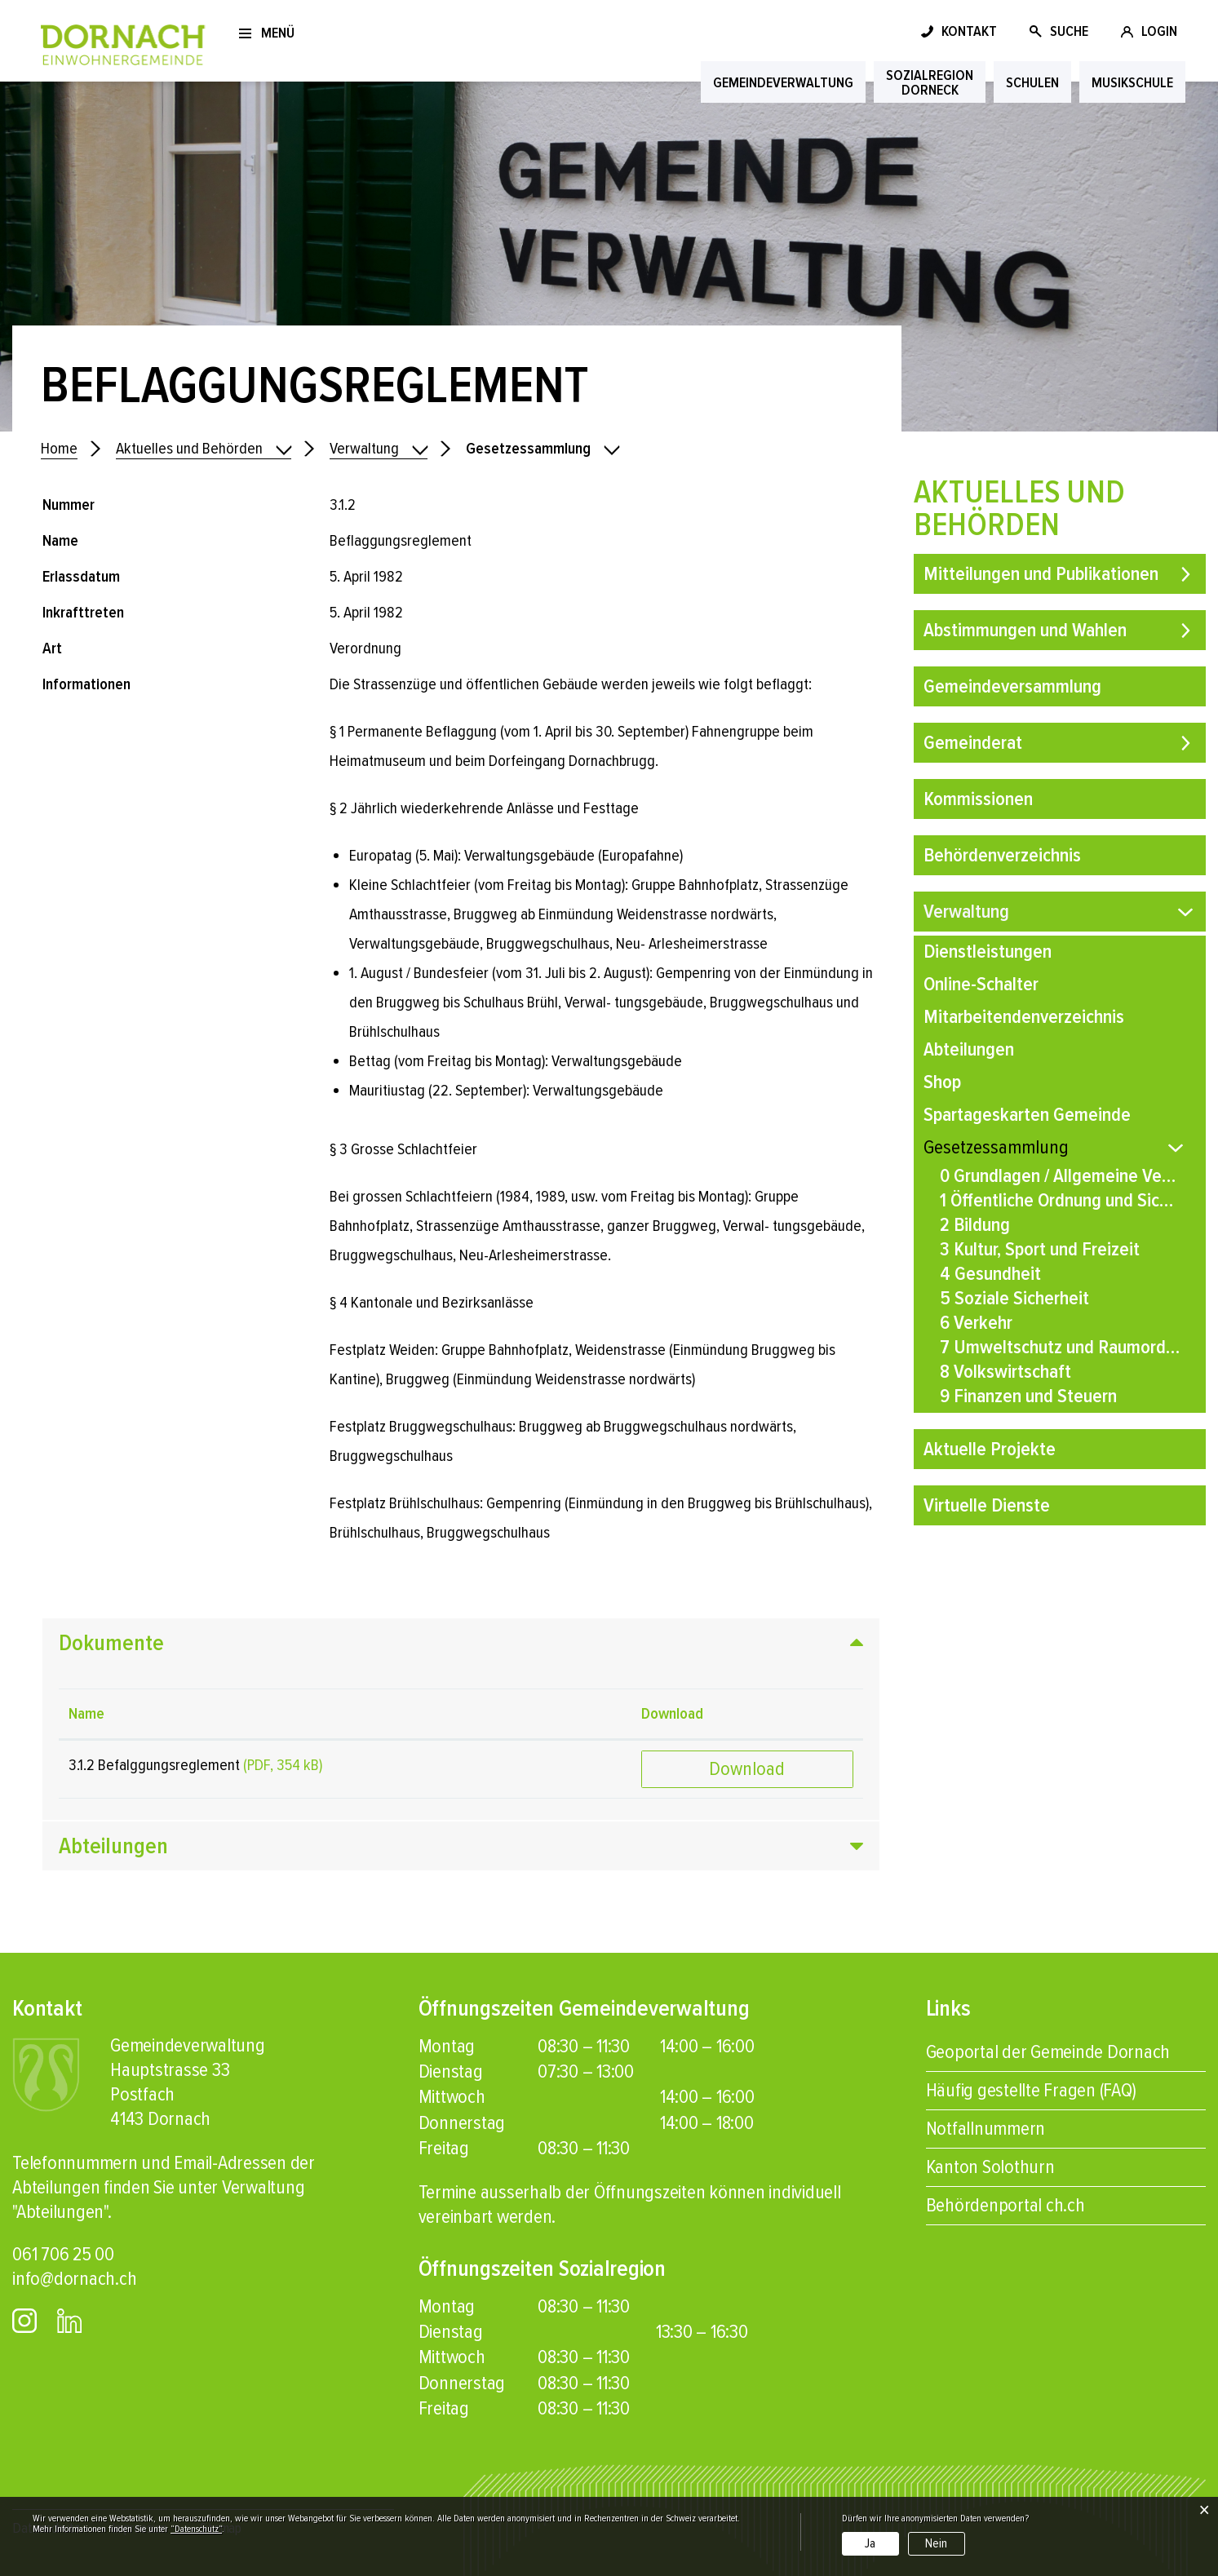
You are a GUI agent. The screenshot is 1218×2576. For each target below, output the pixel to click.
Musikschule (1132, 82)
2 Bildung (975, 1225)
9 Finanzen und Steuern (1028, 1396)
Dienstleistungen (987, 951)
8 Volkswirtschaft (1005, 1371)
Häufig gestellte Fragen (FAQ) (1031, 2090)
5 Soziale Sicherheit (1014, 1298)
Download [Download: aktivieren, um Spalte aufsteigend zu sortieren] (672, 1714)
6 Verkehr (976, 1322)
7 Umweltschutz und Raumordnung (1060, 1347)
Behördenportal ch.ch (1005, 2205)
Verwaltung (966, 911)
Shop (942, 1082)
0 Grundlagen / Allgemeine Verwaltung (1060, 1176)
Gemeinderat (972, 743)
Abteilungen (968, 1049)
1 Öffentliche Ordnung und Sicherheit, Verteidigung (1060, 1200)
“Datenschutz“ (196, 2529)
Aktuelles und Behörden (1019, 508)
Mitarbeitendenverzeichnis (1023, 1017)
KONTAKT (969, 31)
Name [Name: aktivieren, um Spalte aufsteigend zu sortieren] (86, 1714)
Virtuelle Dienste (986, 1505)
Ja (870, 2543)
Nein (936, 2543)
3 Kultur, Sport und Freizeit (1040, 1249)
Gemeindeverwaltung (783, 82)
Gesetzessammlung (1043, 1147)
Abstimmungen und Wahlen (1025, 630)
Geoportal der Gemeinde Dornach (1048, 2052)
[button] (378, 449)
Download (747, 1769)
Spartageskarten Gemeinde (1027, 1114)
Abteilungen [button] (113, 1846)
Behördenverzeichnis (1002, 855)
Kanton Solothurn (990, 2167)
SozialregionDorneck (929, 82)
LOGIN (1159, 31)
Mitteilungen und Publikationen (1040, 574)
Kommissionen (978, 799)
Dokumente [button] (111, 1643)
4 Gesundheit (990, 1274)
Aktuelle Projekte (989, 1449)
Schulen (1032, 82)
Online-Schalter (981, 984)
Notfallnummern (986, 2128)
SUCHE (1069, 31)
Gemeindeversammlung (1012, 686)
